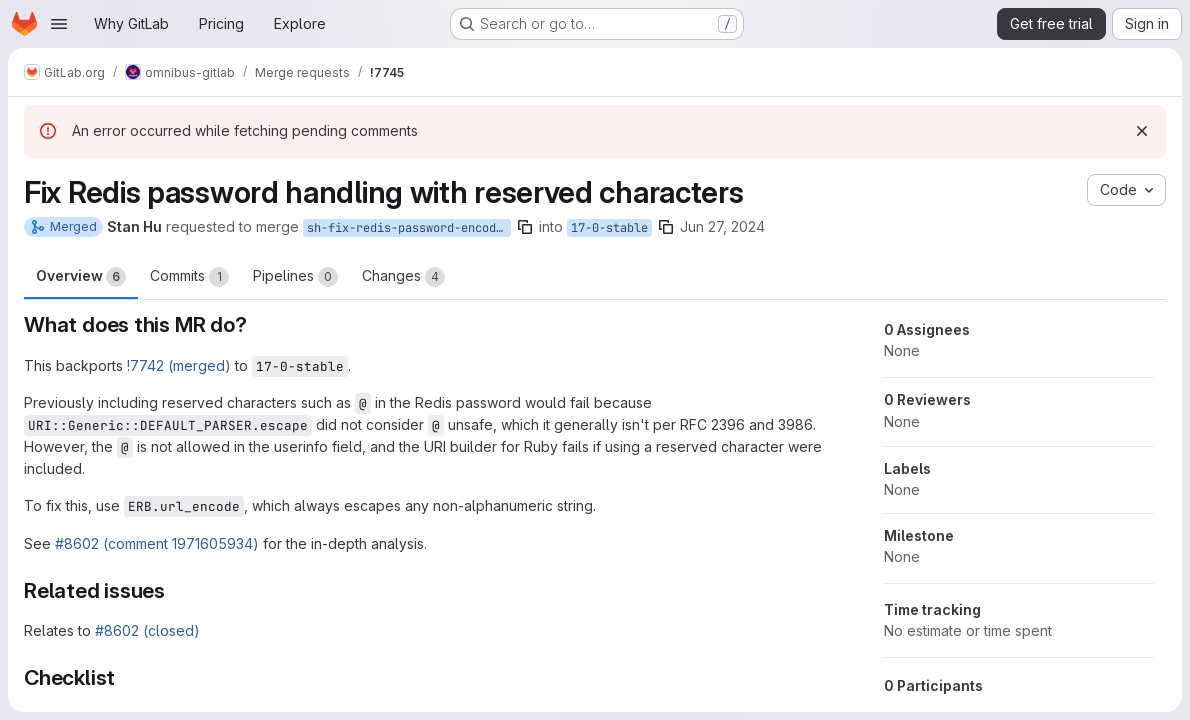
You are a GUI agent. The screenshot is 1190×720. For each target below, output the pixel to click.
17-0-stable (609, 228)
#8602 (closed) (147, 630)
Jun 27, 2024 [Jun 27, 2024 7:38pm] (722, 226)
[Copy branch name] (525, 227)
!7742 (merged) (179, 365)
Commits (189, 277)
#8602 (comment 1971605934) (157, 543)
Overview (81, 277)
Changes (403, 277)
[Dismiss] (1142, 131)
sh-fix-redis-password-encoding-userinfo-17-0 (409, 228)
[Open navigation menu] (59, 24)
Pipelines (295, 277)
